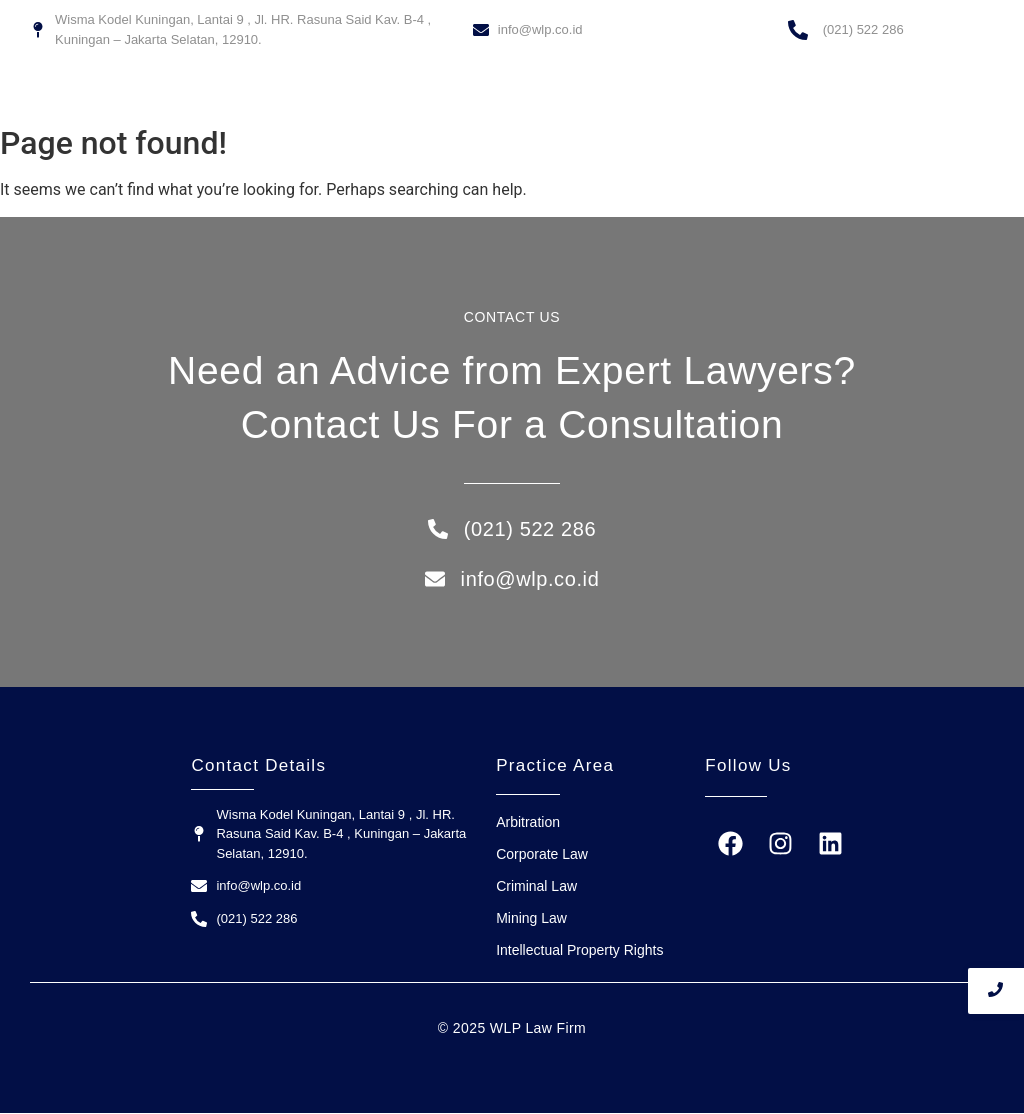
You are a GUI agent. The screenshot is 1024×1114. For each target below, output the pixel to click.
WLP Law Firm (501, 92)
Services (595, 92)
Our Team (674, 92)
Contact (751, 92)
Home (413, 92)
